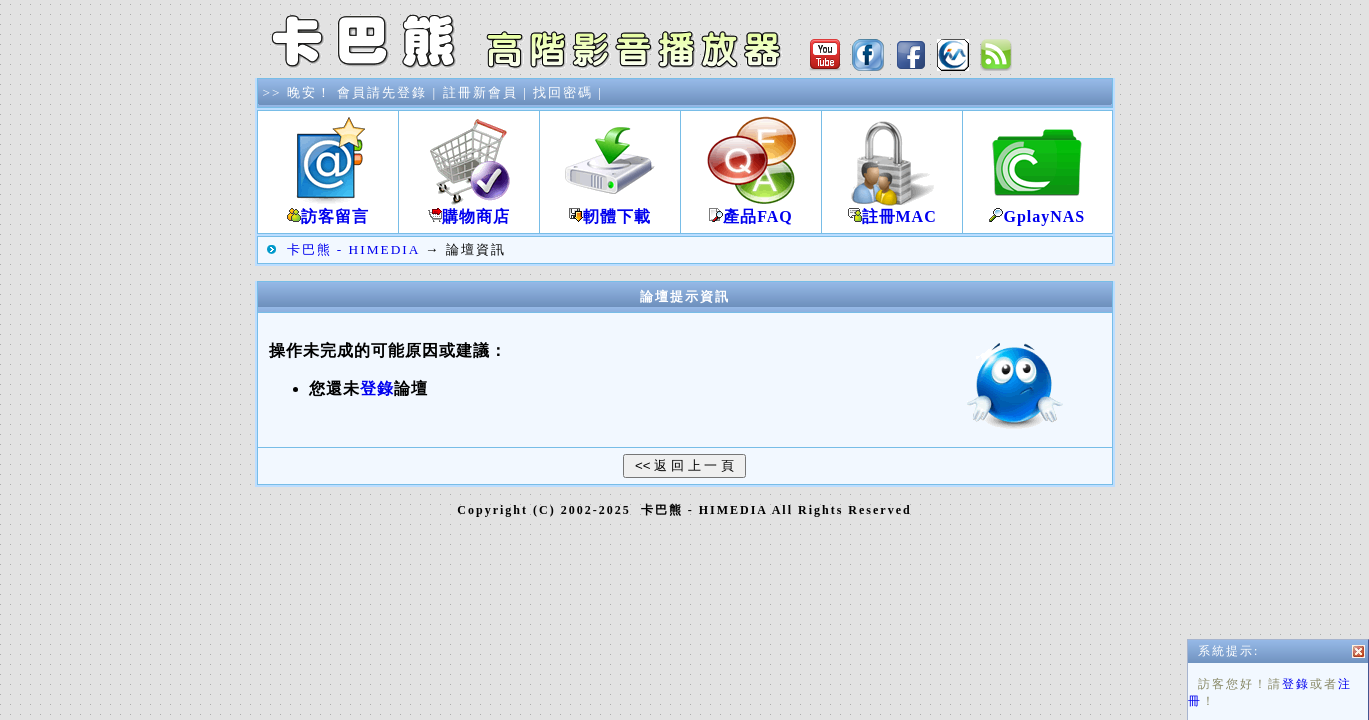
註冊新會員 (480, 92)
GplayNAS (1037, 208)
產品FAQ (751, 208)
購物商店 (469, 208)
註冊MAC (892, 208)
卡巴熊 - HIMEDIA (353, 249)
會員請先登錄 (382, 92)
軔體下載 (610, 208)
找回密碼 (563, 92)
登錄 (1296, 692)
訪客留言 (328, 208)
